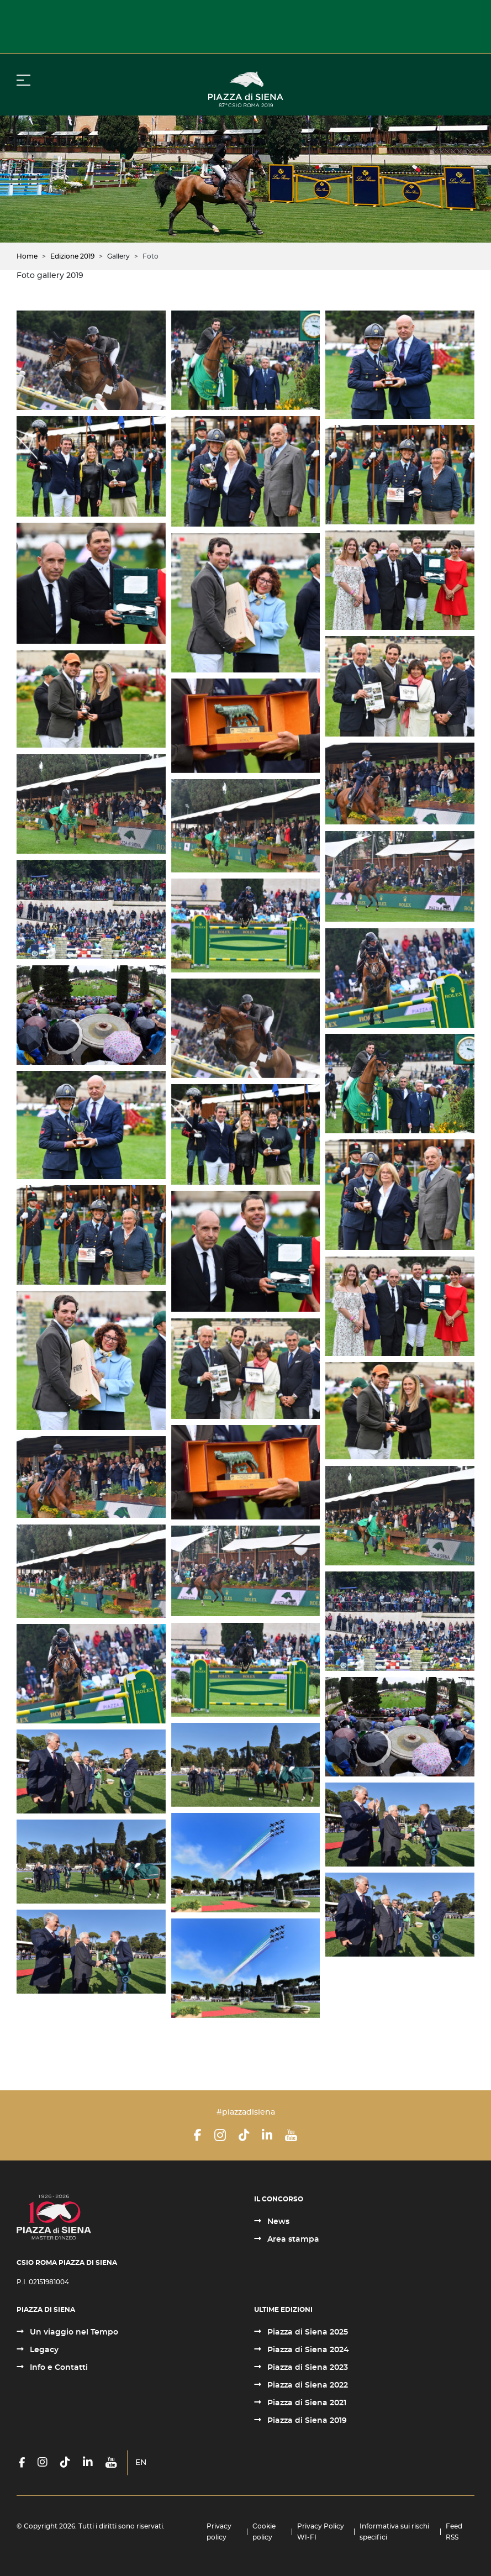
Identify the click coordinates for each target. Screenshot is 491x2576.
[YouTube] (291, 2135)
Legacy (43, 2350)
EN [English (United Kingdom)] (140, 2463)
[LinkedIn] (267, 2135)
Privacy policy (219, 2532)
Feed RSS (454, 2532)
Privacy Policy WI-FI (320, 2532)
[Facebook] (198, 2135)
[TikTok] (244, 2135)
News (277, 2222)
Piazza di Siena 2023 (306, 2368)
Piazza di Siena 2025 (306, 2332)
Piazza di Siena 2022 (306, 2385)
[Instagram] (220, 2135)
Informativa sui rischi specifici (394, 2532)
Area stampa (292, 2239)
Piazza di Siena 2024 (307, 2350)
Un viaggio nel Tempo (73, 2332)
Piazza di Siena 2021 (305, 2403)
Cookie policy (264, 2532)
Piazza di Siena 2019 (306, 2421)
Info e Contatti (58, 2368)
